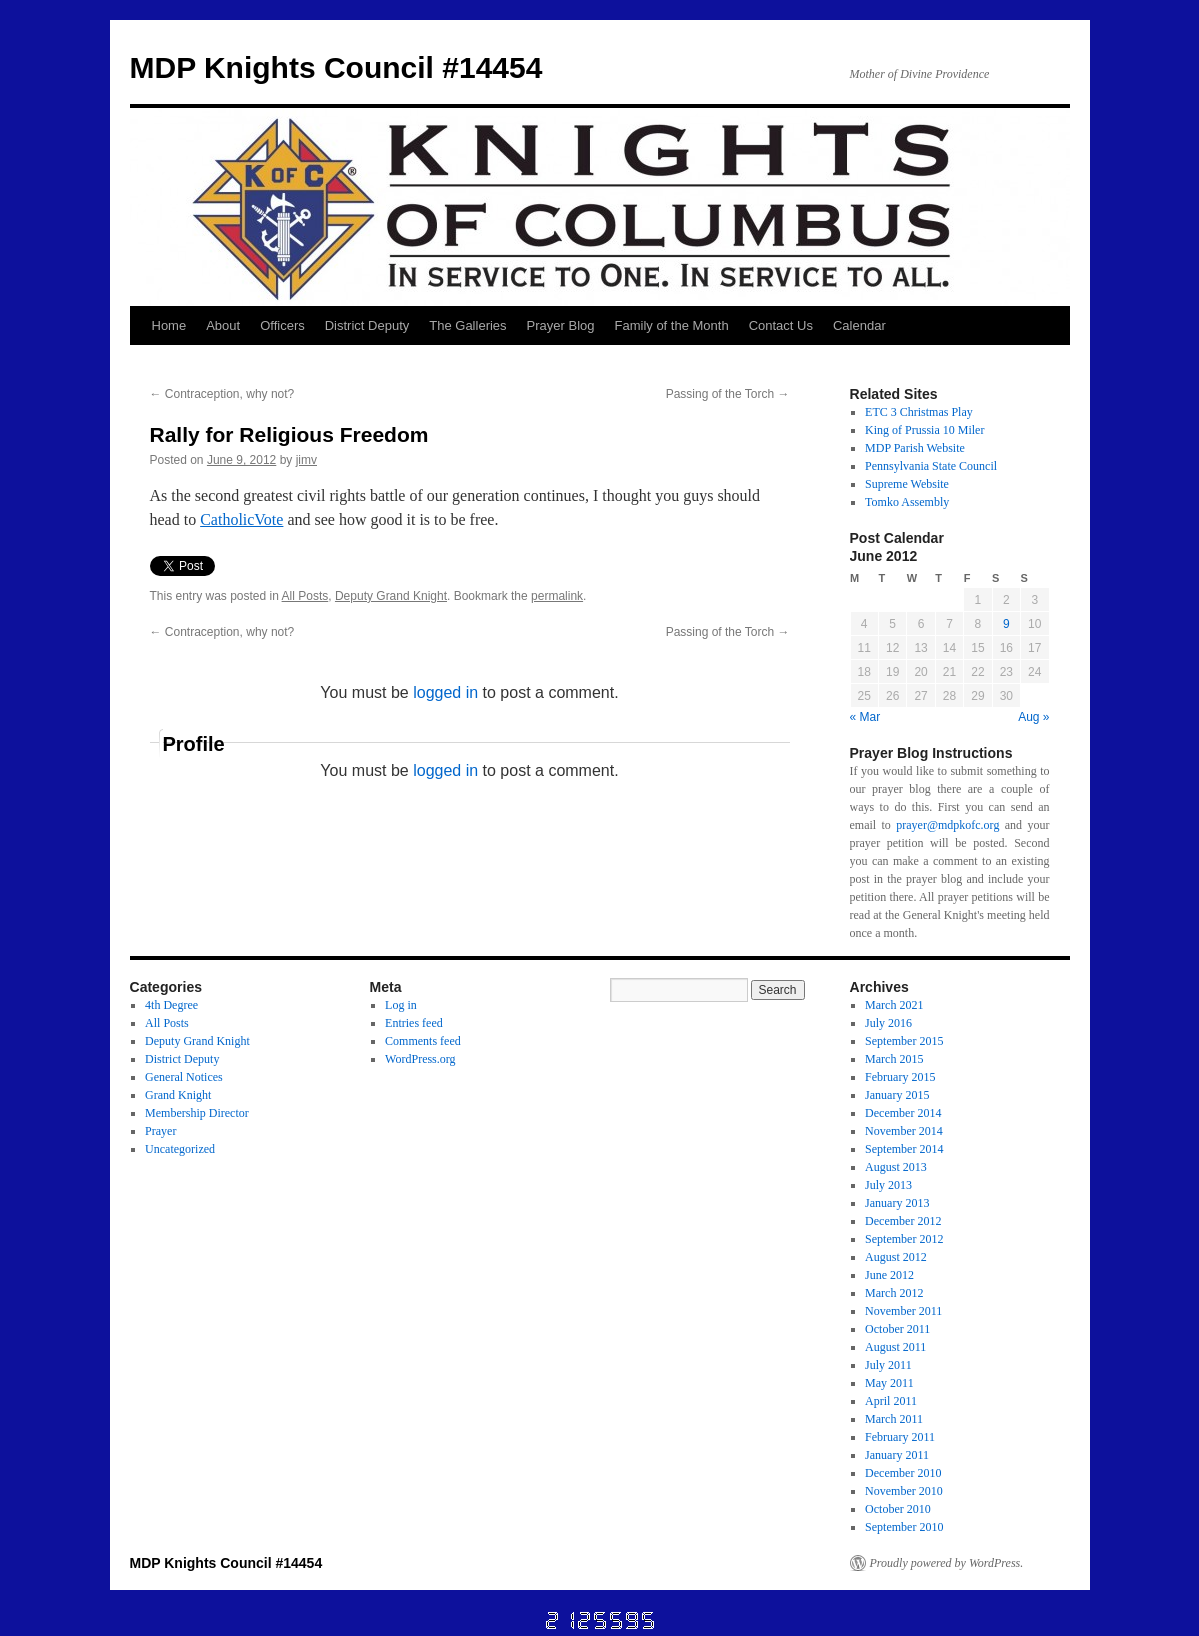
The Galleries (467, 325)
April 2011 (891, 1401)
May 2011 (889, 1383)
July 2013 (888, 1185)
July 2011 (888, 1365)
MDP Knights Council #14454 (336, 67)
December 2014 (903, 1113)
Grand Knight (178, 1095)
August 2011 (895, 1347)
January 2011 (897, 1455)
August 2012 (896, 1257)
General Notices (184, 1077)
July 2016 (888, 1023)
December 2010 (903, 1473)
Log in (401, 1005)
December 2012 (903, 1221)
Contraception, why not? (222, 394)
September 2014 (904, 1149)
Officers (282, 325)
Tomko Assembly (907, 502)
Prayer (160, 1131)
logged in (445, 692)
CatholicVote (241, 519)
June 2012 (889, 1275)
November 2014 (904, 1131)
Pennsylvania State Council (931, 466)
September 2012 (904, 1239)
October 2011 (897, 1329)
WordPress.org (420, 1059)
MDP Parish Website (915, 448)
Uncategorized (180, 1149)
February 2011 (900, 1437)
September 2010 (904, 1527)
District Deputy (367, 325)
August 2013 (896, 1167)
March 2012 (894, 1293)
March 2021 (894, 1005)
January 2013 (897, 1203)
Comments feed (423, 1041)
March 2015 (894, 1059)
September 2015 (904, 1041)
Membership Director (197, 1113)
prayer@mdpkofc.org (947, 825)
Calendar (859, 325)
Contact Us (781, 325)
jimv (306, 460)
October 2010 (898, 1509)
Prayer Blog (561, 325)
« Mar (865, 717)
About (223, 325)
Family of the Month (672, 325)
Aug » (1033, 717)
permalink (557, 596)
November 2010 (904, 1491)
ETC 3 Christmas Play (919, 412)
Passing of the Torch (728, 394)
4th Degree (171, 1005)
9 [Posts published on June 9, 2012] (1006, 624)
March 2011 (894, 1419)
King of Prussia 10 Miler (924, 430)
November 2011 (903, 1311)
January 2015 (897, 1095)
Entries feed (414, 1023)
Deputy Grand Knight (391, 596)
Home (169, 325)
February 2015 (900, 1077)
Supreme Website (907, 484)
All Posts (305, 596)
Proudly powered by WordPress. (947, 1563)
